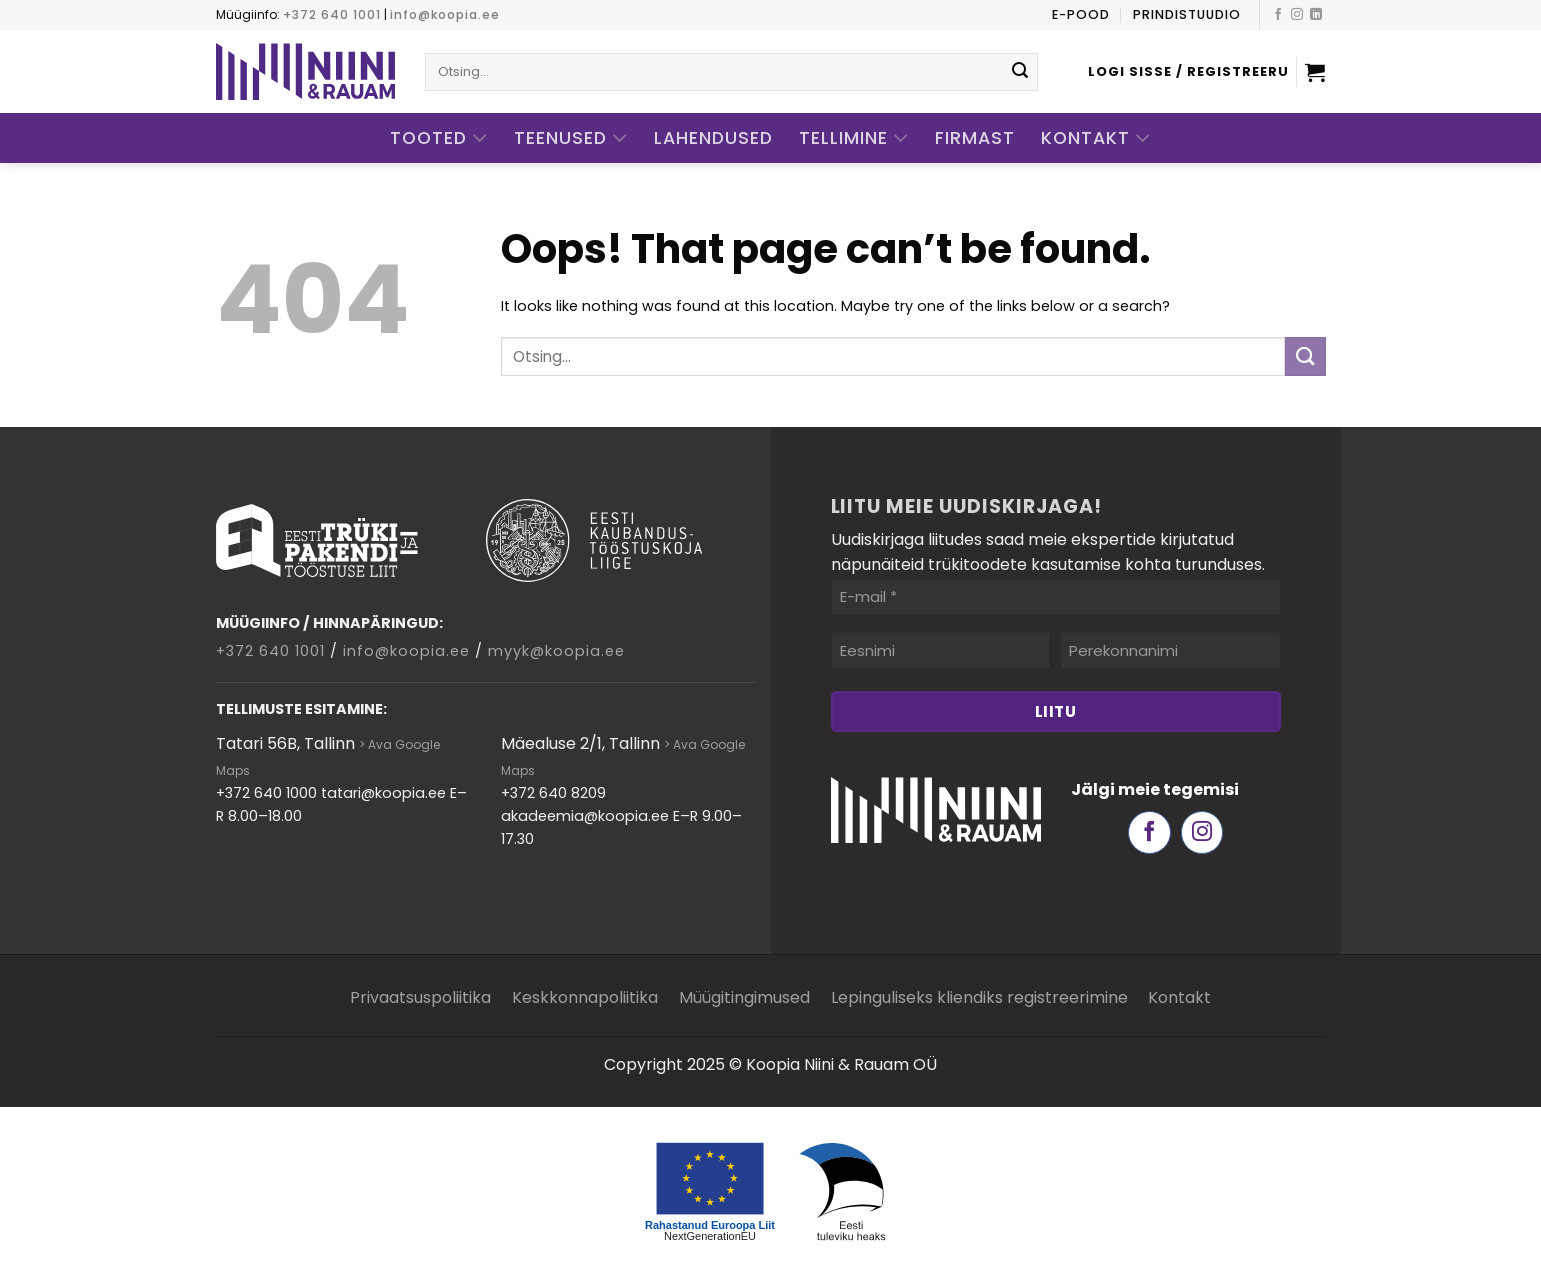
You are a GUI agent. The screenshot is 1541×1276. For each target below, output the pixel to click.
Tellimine (854, 138)
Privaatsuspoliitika (420, 997)
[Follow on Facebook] (1278, 15)
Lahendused (713, 138)
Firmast (975, 138)
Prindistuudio (1187, 14)
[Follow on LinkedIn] (1316, 15)
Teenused (571, 138)
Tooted (439, 138)
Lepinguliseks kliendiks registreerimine (979, 997)
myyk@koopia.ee (556, 651)
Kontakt (1096, 138)
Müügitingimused (744, 997)
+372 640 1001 (332, 14)
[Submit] (1020, 72)
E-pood (1081, 14)
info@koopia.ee (445, 14)
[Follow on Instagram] (1297, 15)
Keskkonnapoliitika (585, 997)
